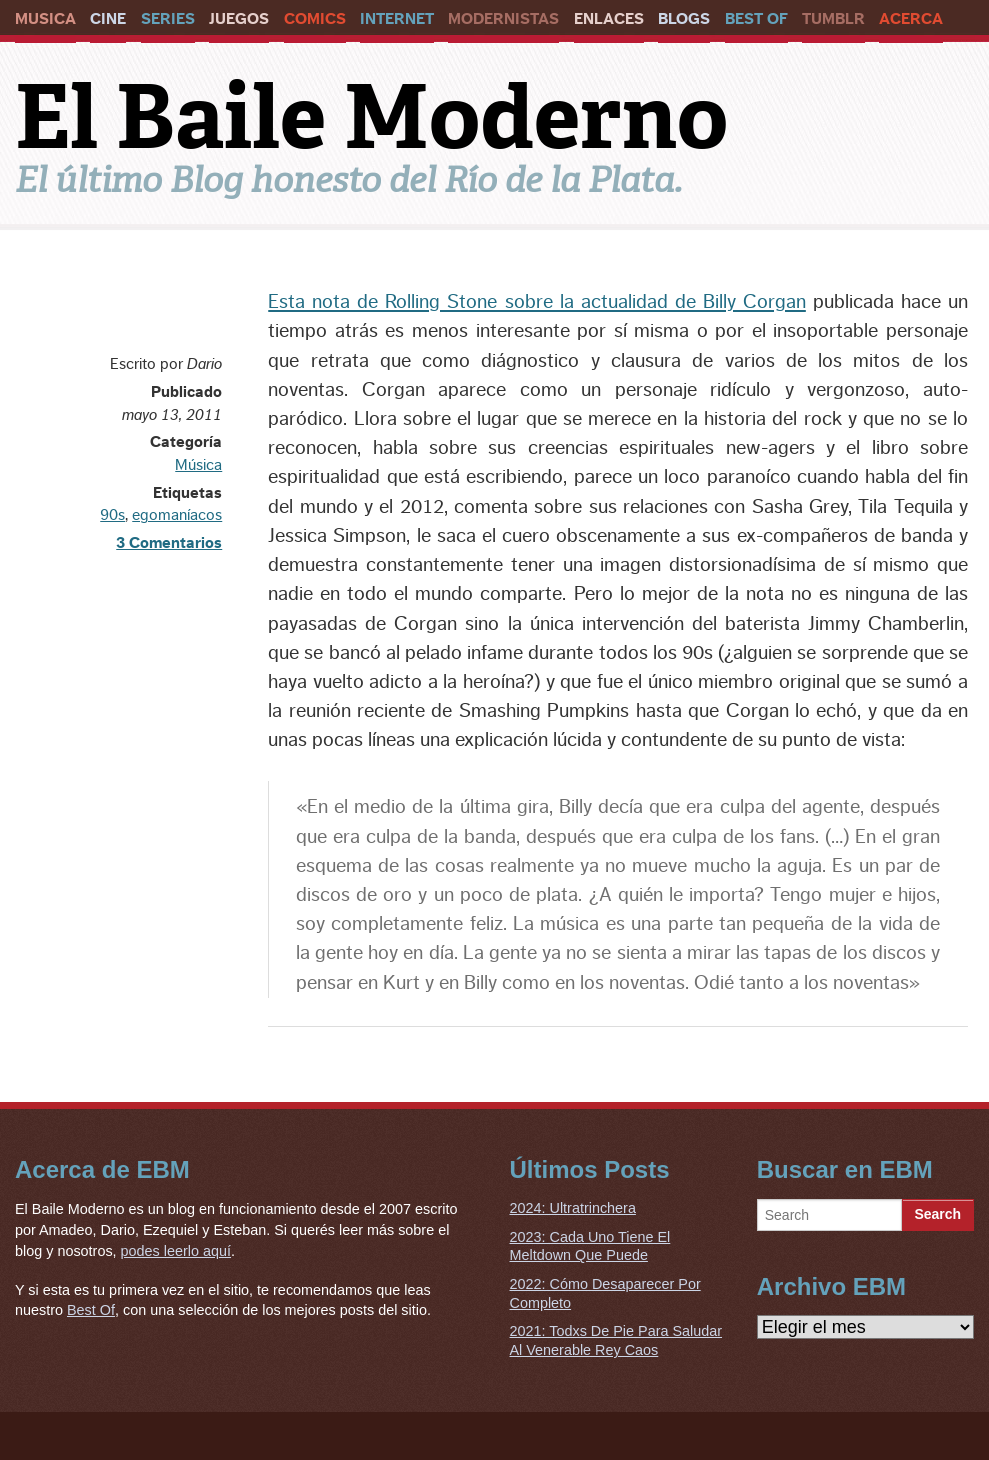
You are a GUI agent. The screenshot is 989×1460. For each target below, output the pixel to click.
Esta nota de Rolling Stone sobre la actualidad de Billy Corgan (537, 302)
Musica (45, 19)
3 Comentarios (169, 543)
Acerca (911, 19)
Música (198, 465)
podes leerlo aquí (176, 1251)
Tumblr (833, 19)
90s (112, 515)
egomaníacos (177, 515)
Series (168, 19)
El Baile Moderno (371, 117)
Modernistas (503, 19)
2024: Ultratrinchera (573, 1208)
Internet (397, 19)
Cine (108, 19)
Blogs (684, 19)
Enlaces (609, 19)
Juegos (239, 19)
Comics (315, 19)
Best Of (756, 19)
